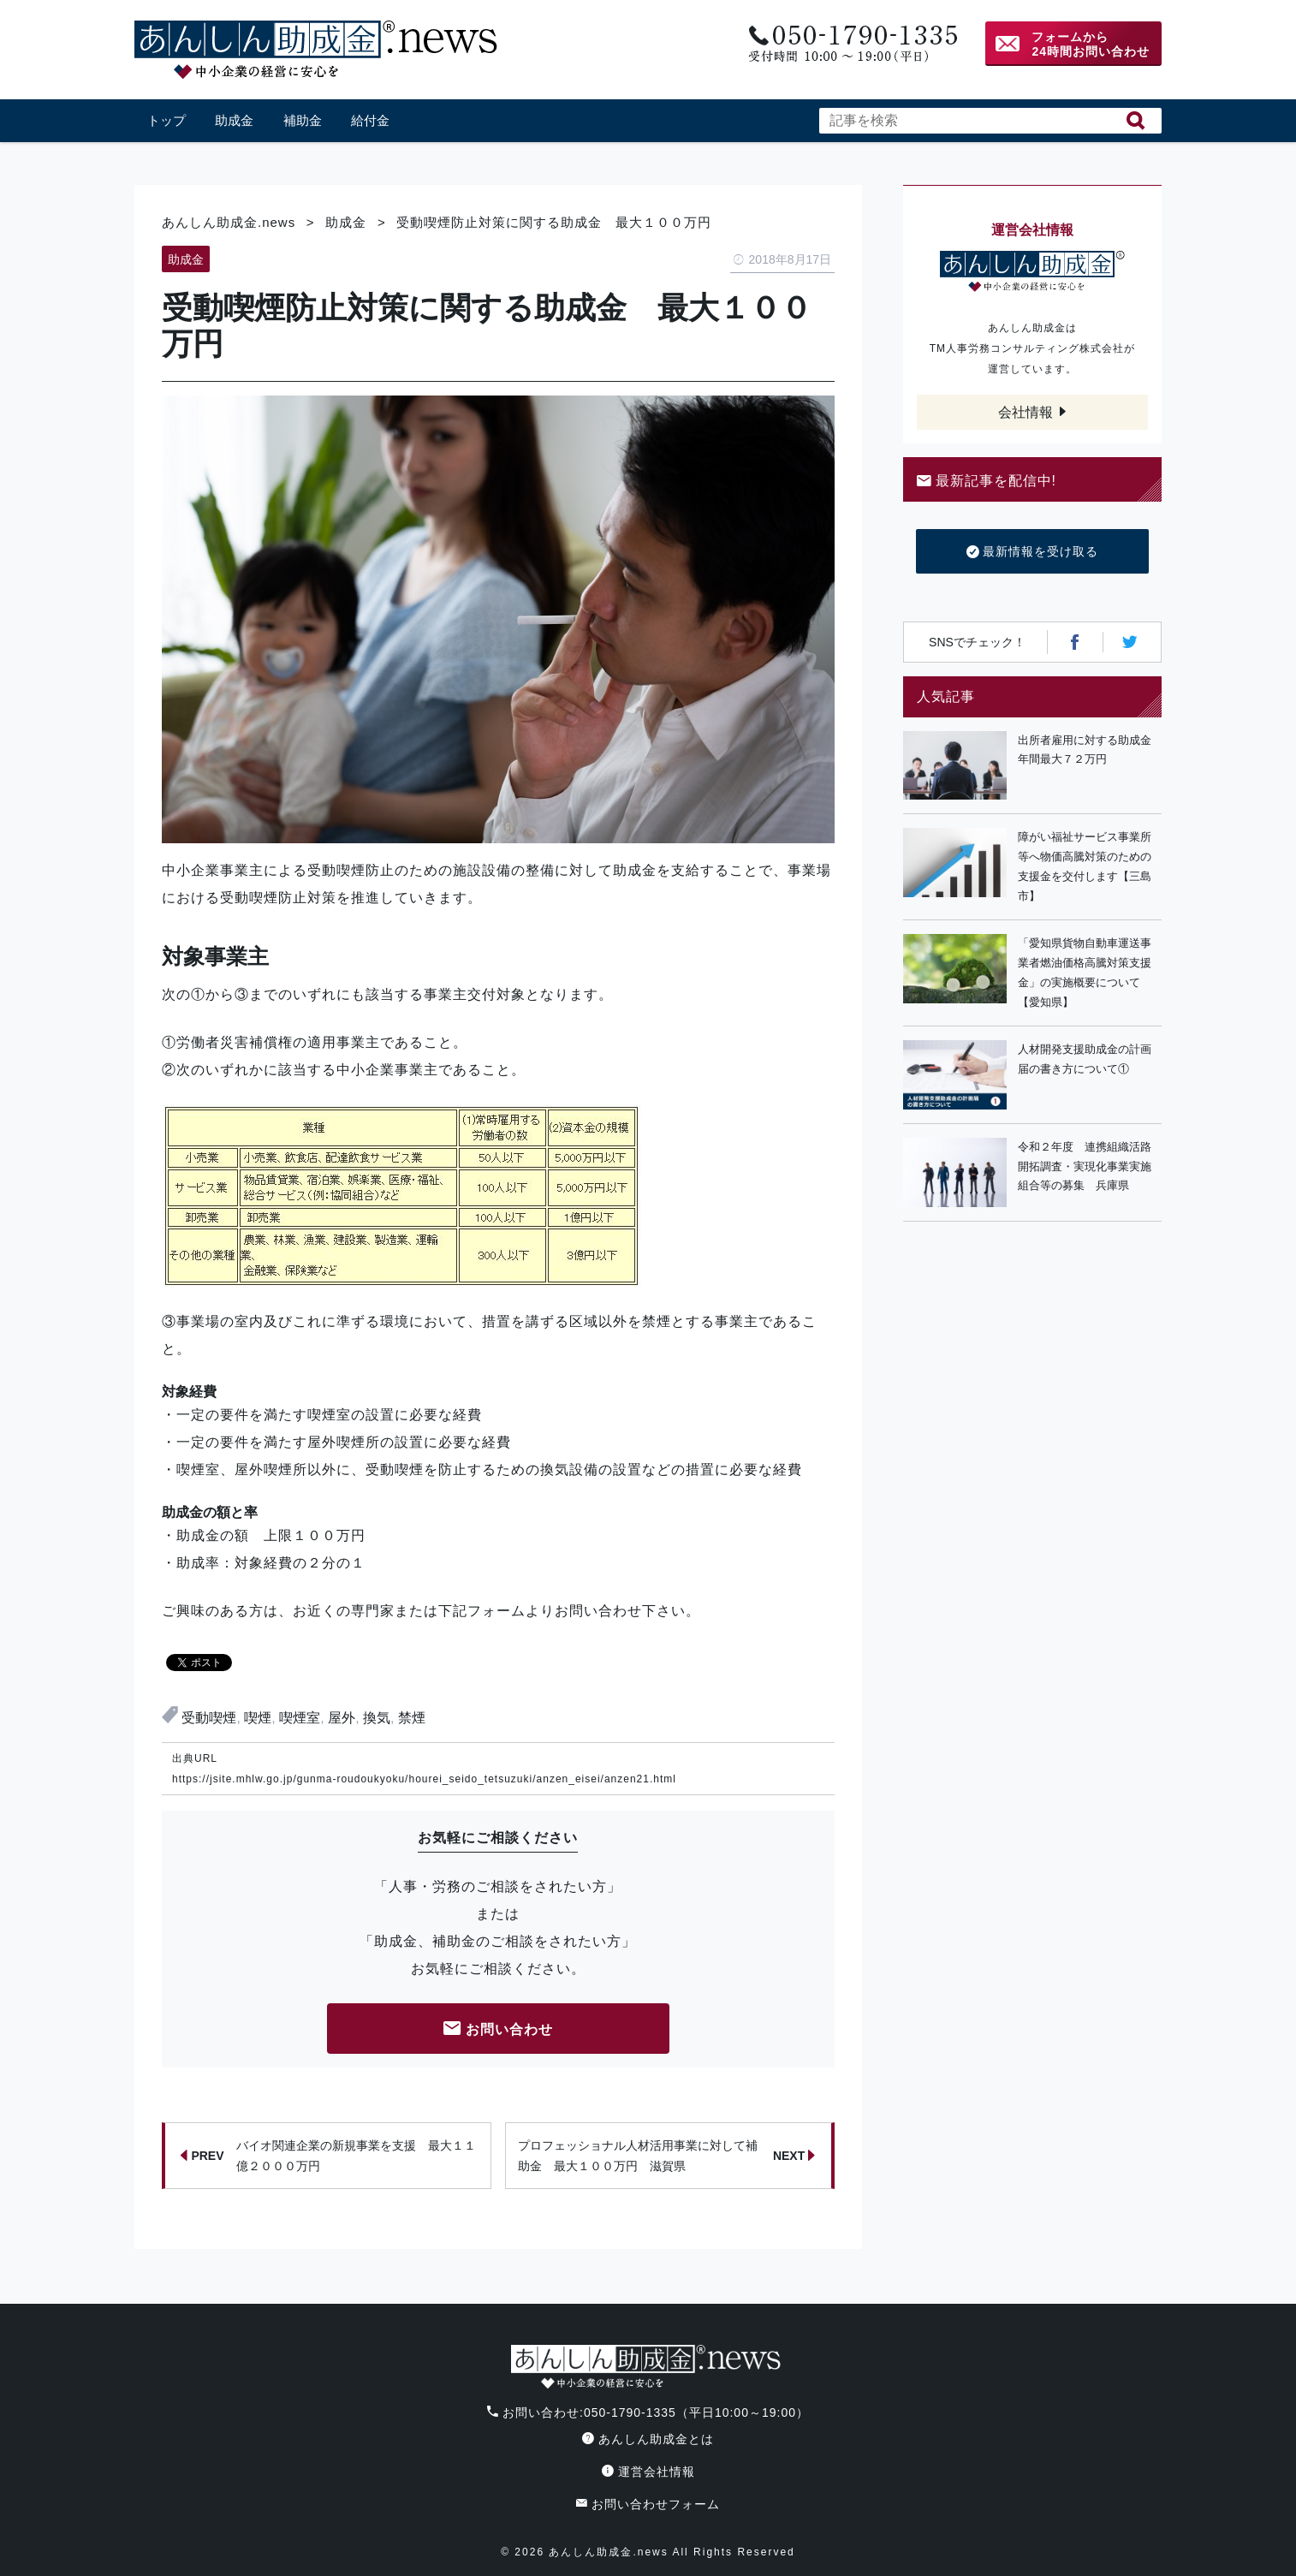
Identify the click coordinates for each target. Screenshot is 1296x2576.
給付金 (370, 120)
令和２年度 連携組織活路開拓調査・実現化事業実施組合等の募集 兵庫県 (1084, 1166)
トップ (166, 120)
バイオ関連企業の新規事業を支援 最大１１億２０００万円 (328, 2156)
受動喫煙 (208, 1717)
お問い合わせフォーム (648, 2504)
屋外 (341, 1717)
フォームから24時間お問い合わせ (1090, 44)
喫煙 (257, 1717)
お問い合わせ (498, 2030)
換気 (376, 1717)
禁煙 (411, 1717)
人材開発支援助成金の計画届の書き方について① (1084, 1059)
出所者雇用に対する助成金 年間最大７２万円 (1090, 750)
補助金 (302, 120)
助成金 (234, 120)
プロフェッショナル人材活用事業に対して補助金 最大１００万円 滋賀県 (667, 2156)
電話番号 (851, 44)
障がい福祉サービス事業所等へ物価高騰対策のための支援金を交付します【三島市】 (1084, 865)
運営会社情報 (648, 2471)
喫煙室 (299, 1717)
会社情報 (1025, 412)
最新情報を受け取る (1032, 552)
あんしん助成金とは (648, 2439)
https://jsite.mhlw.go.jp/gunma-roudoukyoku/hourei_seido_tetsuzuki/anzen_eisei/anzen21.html (424, 1779)
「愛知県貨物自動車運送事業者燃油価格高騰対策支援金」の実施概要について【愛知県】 (1084, 972)
